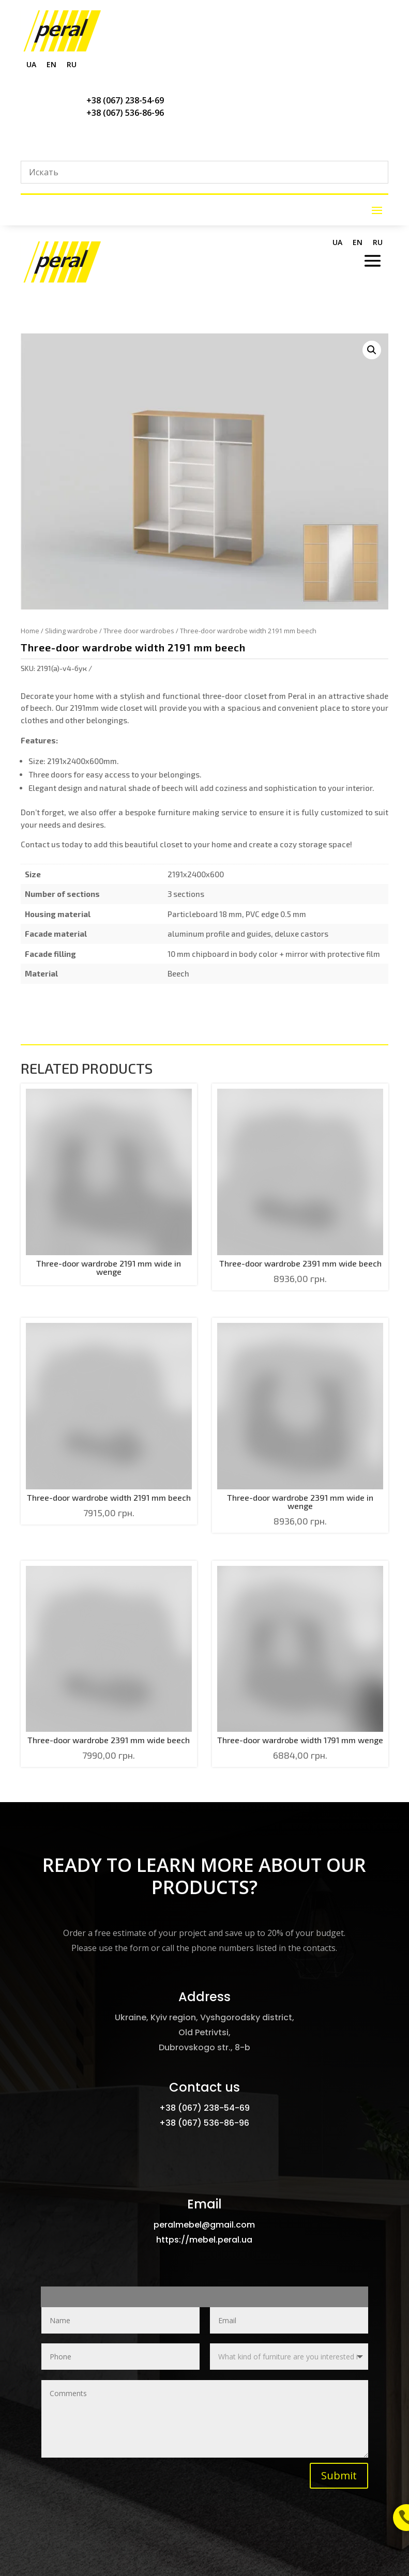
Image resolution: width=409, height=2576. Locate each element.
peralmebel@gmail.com (204, 2225)
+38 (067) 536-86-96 (125, 112)
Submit (339, 2475)
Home (30, 630)
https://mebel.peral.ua (204, 2240)
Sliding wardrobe (71, 630)
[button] (371, 350)
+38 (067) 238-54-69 (125, 100)
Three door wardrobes (138, 630)
